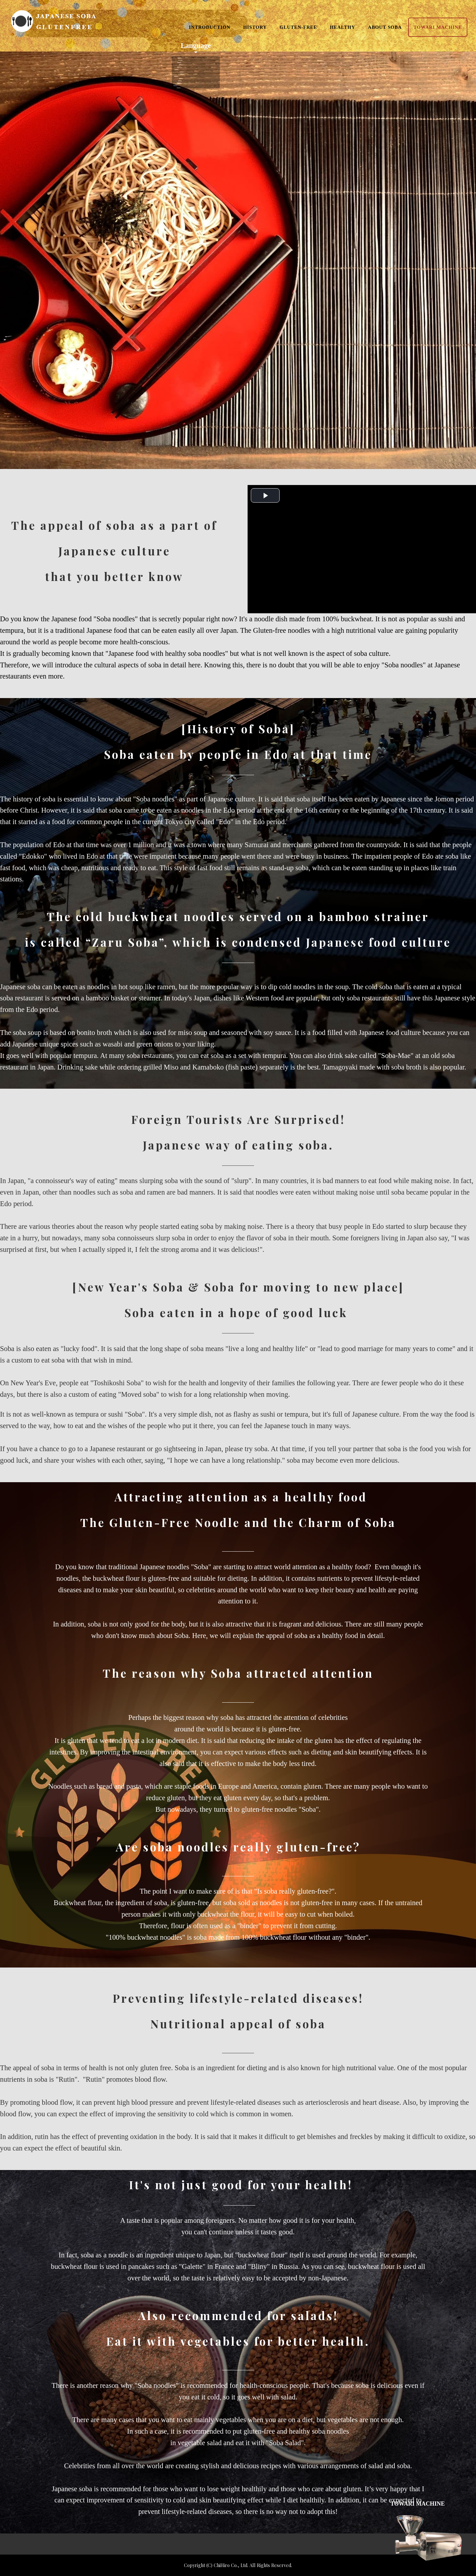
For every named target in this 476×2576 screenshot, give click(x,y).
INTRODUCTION (210, 28)
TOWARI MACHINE (438, 28)
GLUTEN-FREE (298, 28)
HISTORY (255, 28)
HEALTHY (342, 28)
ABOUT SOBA (385, 28)
